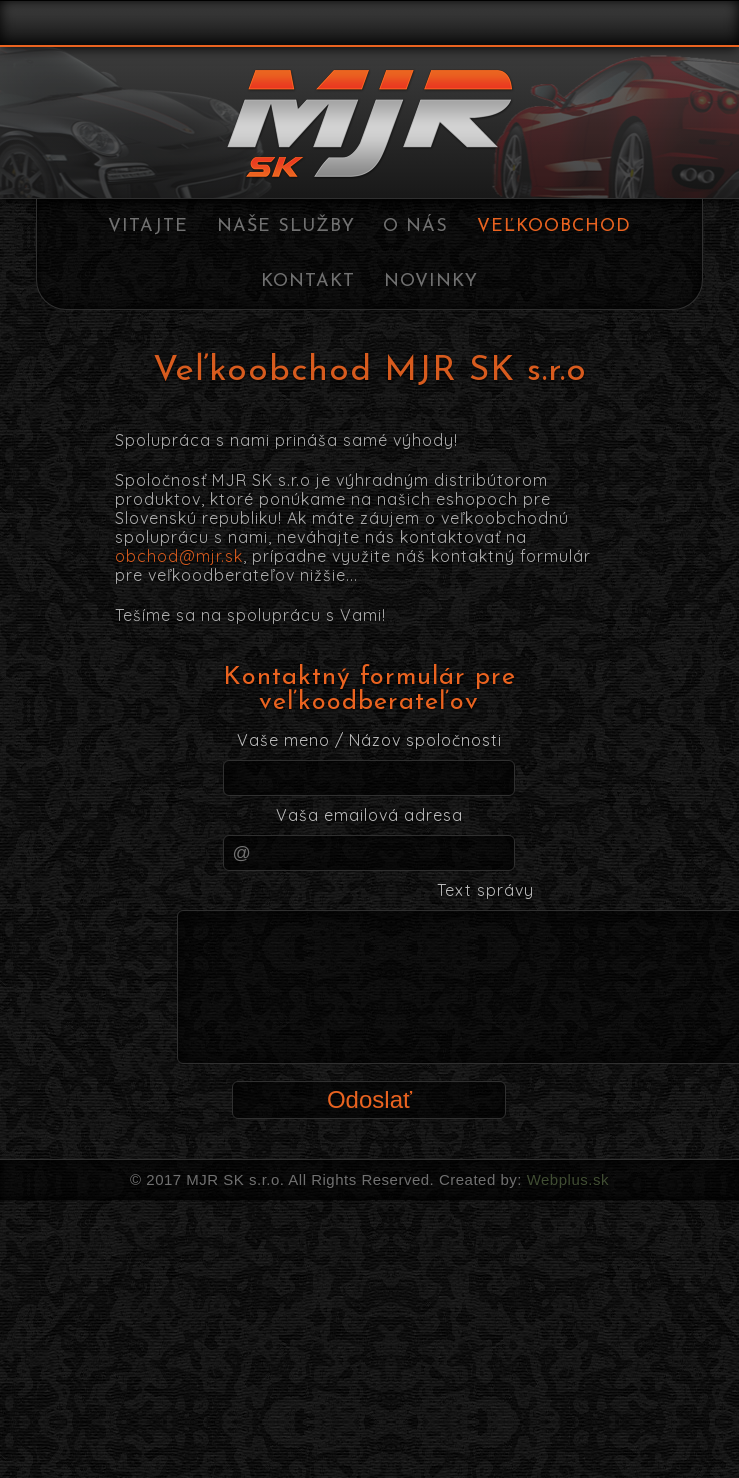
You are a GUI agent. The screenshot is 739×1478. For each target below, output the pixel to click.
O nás (415, 226)
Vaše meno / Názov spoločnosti (369, 740)
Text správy (485, 890)
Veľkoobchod (554, 226)
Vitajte (148, 226)
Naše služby (286, 226)
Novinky (431, 281)
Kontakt (308, 281)
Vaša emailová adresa (369, 815)
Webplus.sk (565, 1179)
